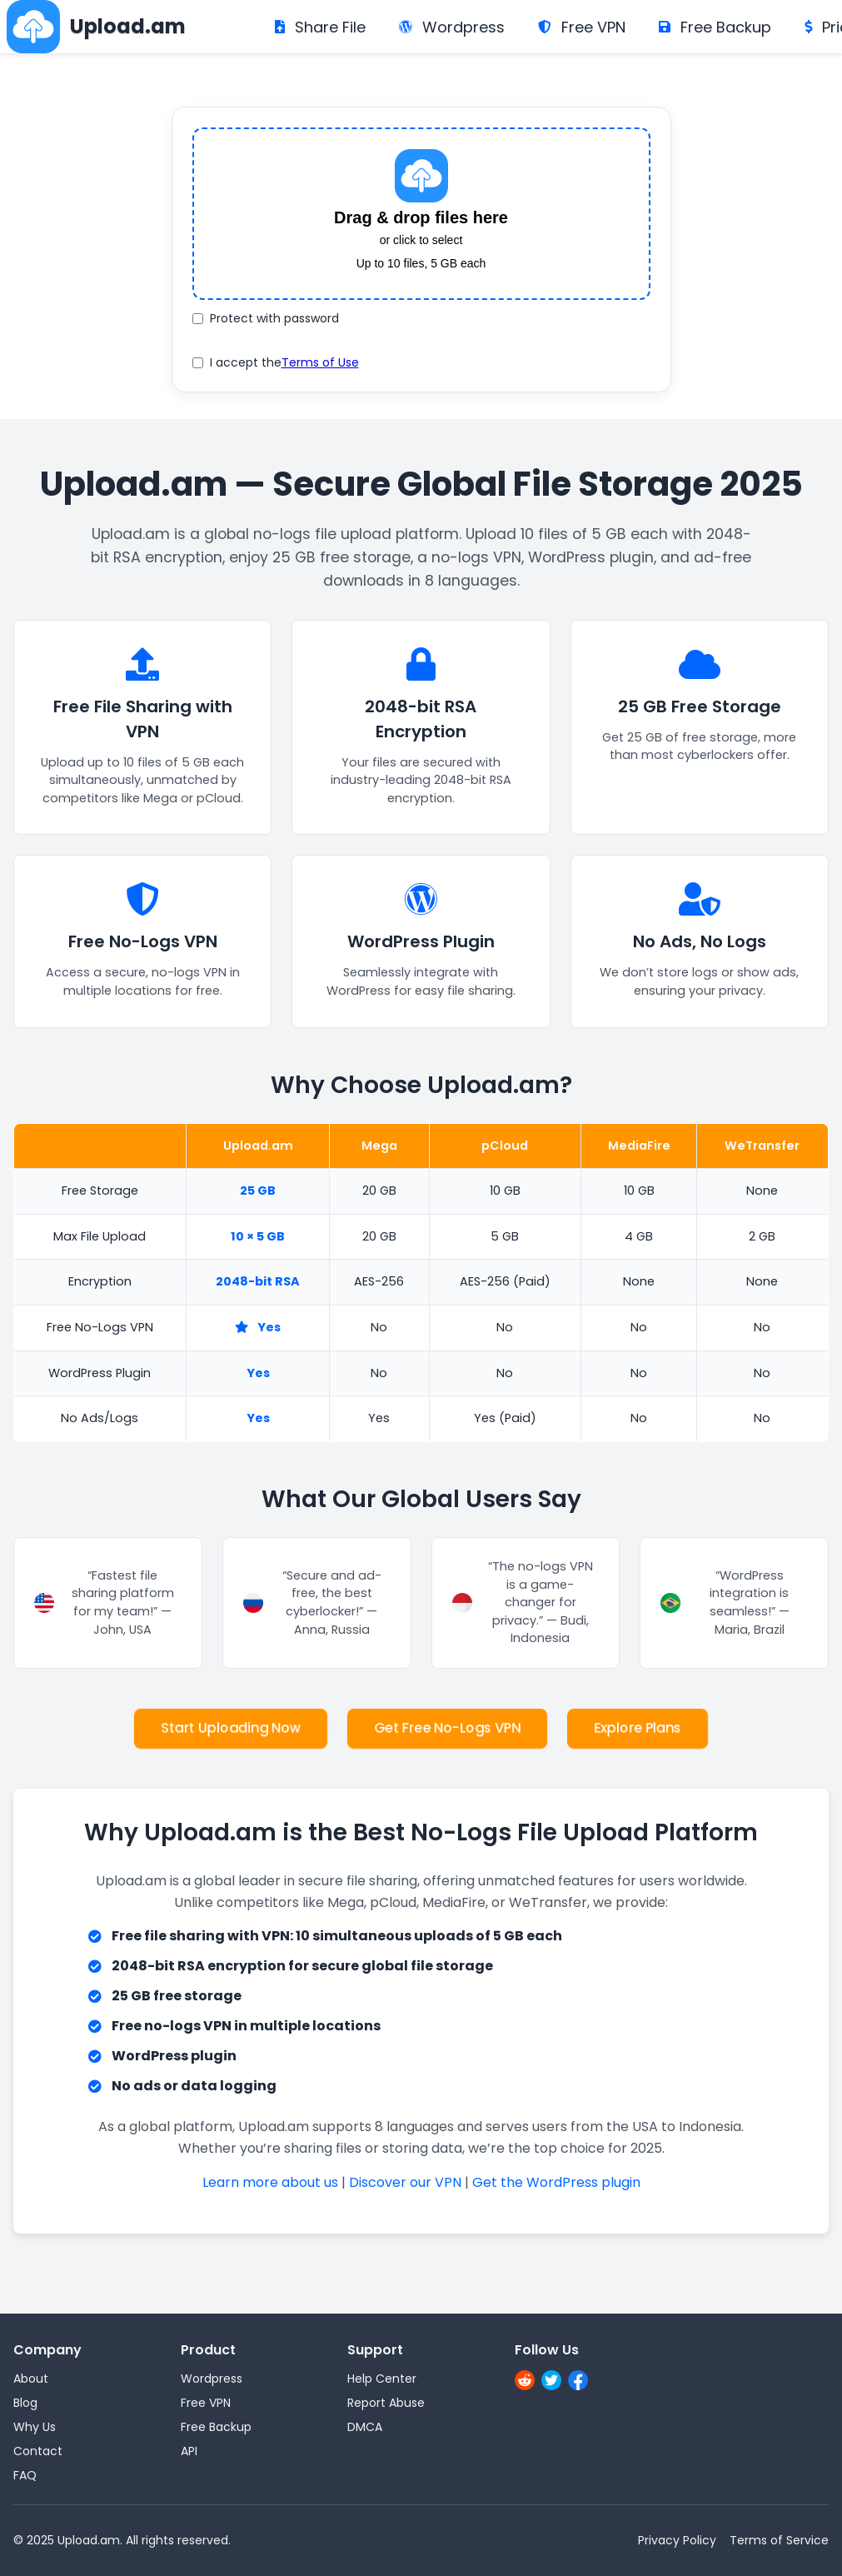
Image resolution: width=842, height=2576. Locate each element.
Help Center (381, 2378)
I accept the (275, 363)
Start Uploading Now (231, 1728)
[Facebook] (578, 2382)
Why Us (34, 2427)
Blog (25, 2402)
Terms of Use (320, 362)
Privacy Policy (677, 2540)
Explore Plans (637, 1728)
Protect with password (265, 318)
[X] (551, 2382)
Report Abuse (386, 2402)
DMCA (364, 2427)
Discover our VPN (405, 2182)
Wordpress (452, 27)
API (189, 2451)
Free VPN (581, 27)
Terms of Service (779, 2540)
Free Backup (715, 27)
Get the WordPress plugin (556, 2182)
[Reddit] (525, 2382)
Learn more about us (270, 2182)
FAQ (25, 2475)
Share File (320, 27)
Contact (37, 2451)
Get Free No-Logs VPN (447, 1728)
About (30, 2378)
